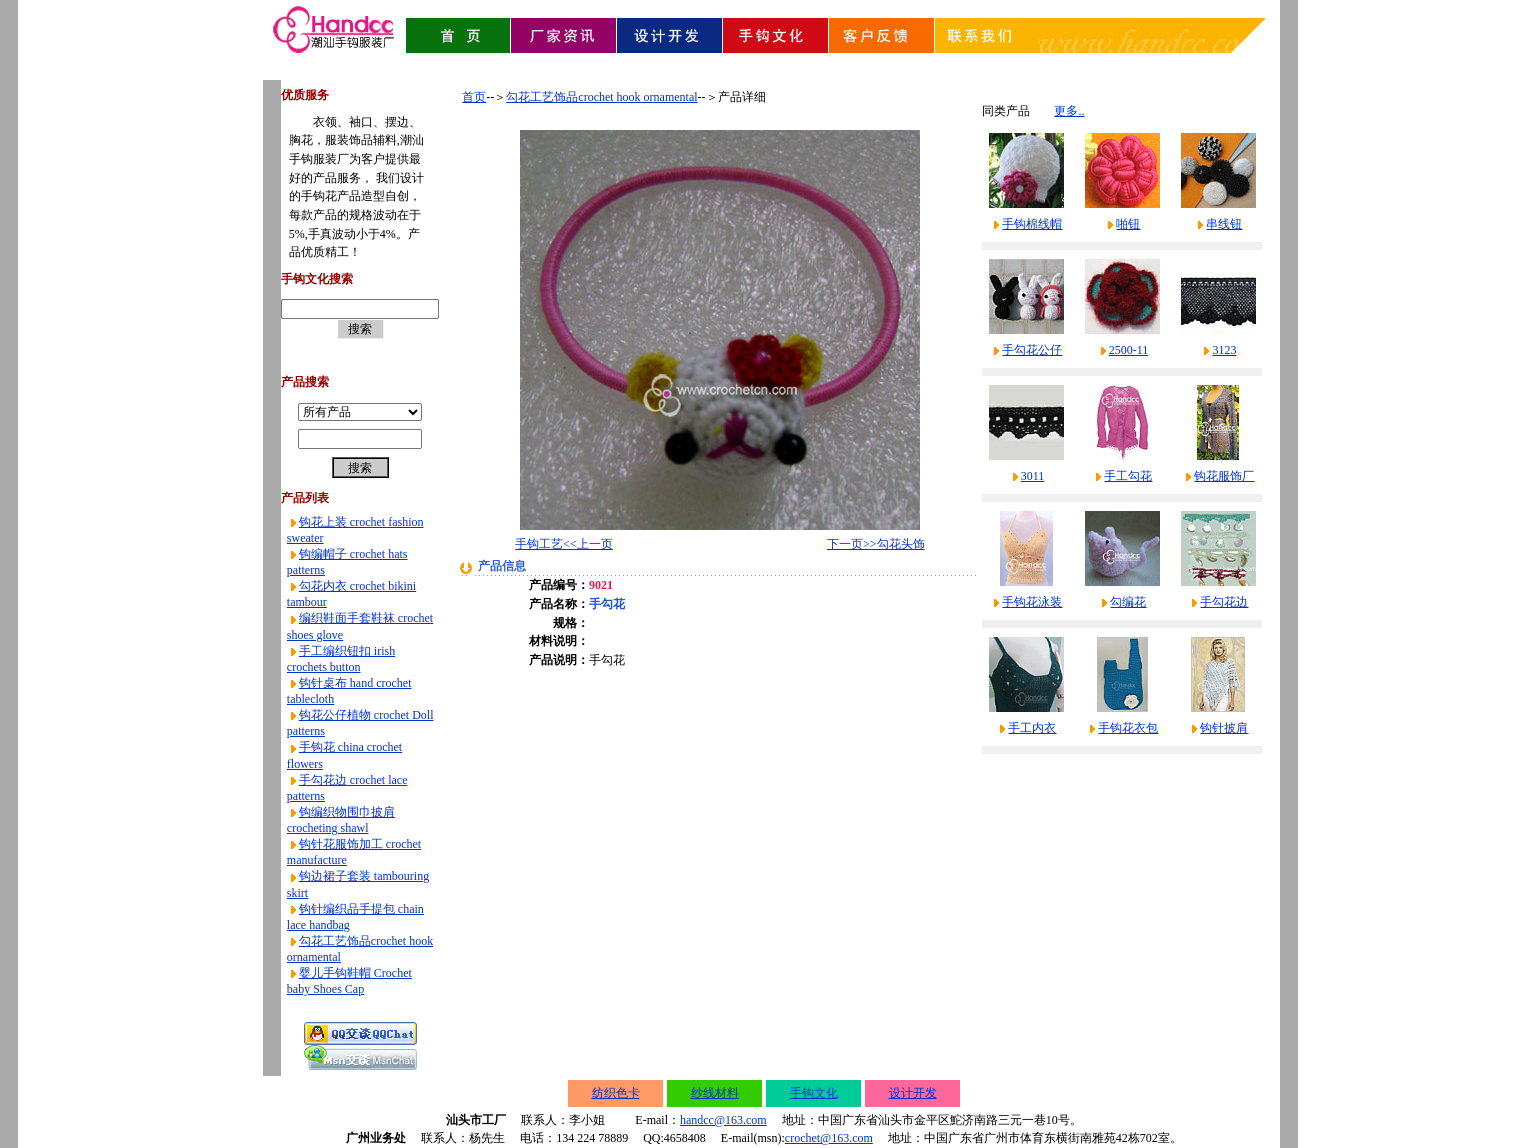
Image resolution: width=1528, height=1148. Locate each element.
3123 (1224, 350)
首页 (474, 97)
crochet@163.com (829, 1138)
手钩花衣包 (1128, 728)
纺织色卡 (616, 1093)
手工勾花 (1128, 476)
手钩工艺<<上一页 (564, 544)
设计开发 (913, 1093)
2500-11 (1129, 350)
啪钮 (1128, 224)
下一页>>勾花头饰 (876, 544)
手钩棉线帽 (1032, 224)
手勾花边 (1224, 602)
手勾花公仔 (1032, 350)
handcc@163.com (723, 1120)
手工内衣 (1032, 728)
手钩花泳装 (1032, 602)
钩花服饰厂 (1224, 476)
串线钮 (1224, 224)
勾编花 (1128, 602)
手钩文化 (814, 1093)
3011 (1033, 476)
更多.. (1069, 111)
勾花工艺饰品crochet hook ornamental (601, 97)
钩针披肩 (1224, 728)
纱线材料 (715, 1093)
